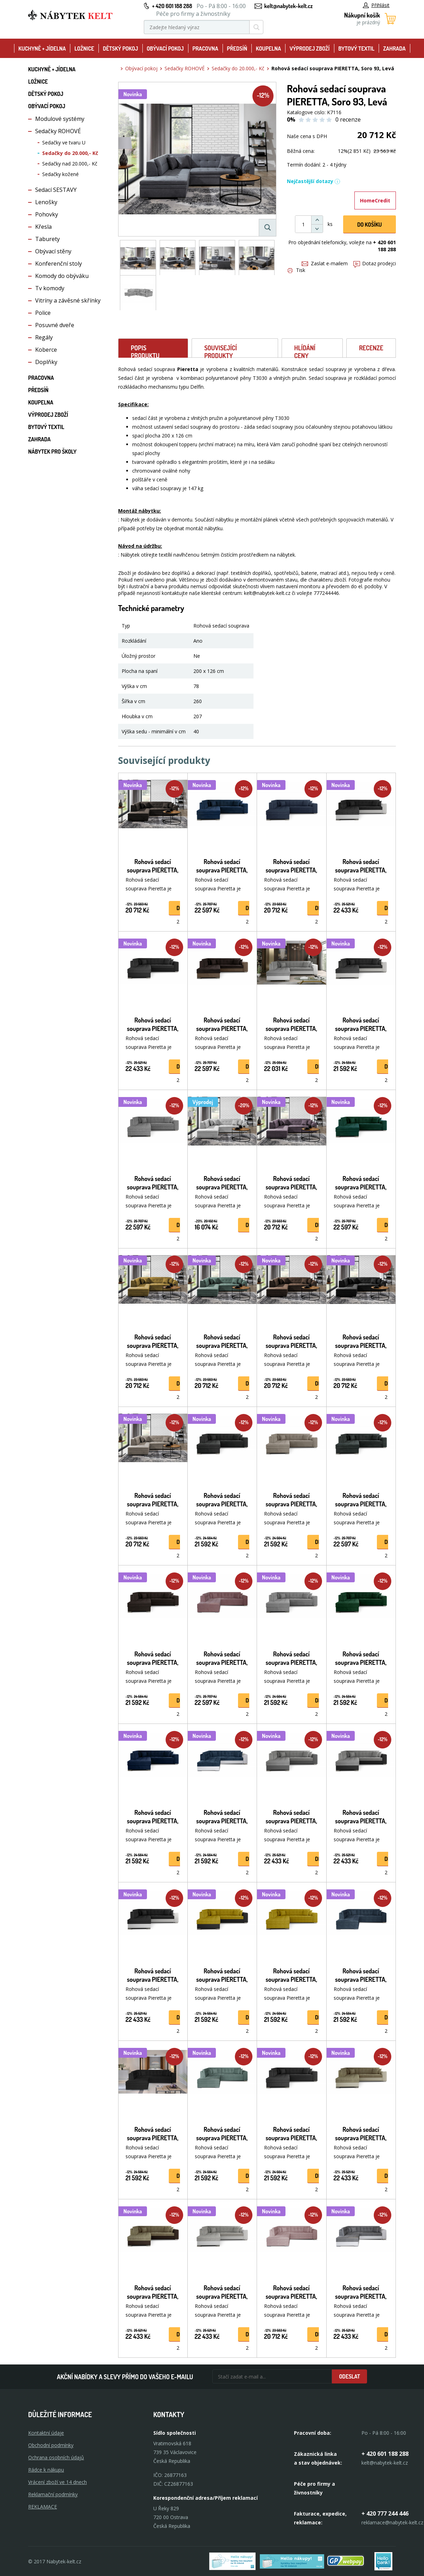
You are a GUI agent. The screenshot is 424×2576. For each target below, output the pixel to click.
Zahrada (394, 48)
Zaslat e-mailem (325, 263)
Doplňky (46, 362)
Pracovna (205, 48)
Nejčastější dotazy (313, 181)
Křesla (43, 227)
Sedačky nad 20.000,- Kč (69, 163)
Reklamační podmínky (53, 2494)
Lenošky (46, 202)
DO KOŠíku (369, 224)
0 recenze (348, 119)
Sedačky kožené (60, 174)
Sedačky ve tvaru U (63, 142)
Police (43, 313)
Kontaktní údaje (46, 2432)
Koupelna (268, 48)
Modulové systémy (59, 119)
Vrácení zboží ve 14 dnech (57, 2482)
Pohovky (46, 214)
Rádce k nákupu (46, 2469)
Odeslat (349, 2376)
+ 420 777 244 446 (385, 2513)
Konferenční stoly (58, 263)
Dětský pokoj (120, 48)
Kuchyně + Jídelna (42, 48)
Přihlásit (376, 5)
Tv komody (49, 288)
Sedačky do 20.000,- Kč (70, 153)
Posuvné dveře (54, 325)
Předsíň (237, 48)
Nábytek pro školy (52, 451)
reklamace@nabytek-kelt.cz (392, 2522)
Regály (44, 337)
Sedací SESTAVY (56, 190)
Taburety (47, 239)
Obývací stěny (53, 251)
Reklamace (42, 2506)
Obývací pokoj (165, 48)
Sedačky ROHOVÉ (58, 131)
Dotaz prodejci (374, 263)
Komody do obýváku (62, 276)
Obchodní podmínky (50, 2445)
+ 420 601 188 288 (172, 5)
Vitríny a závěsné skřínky (68, 300)
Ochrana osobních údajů (56, 2457)
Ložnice (84, 48)
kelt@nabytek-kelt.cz (288, 5)
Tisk (296, 270)
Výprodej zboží (310, 48)
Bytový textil (356, 48)
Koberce (46, 349)
